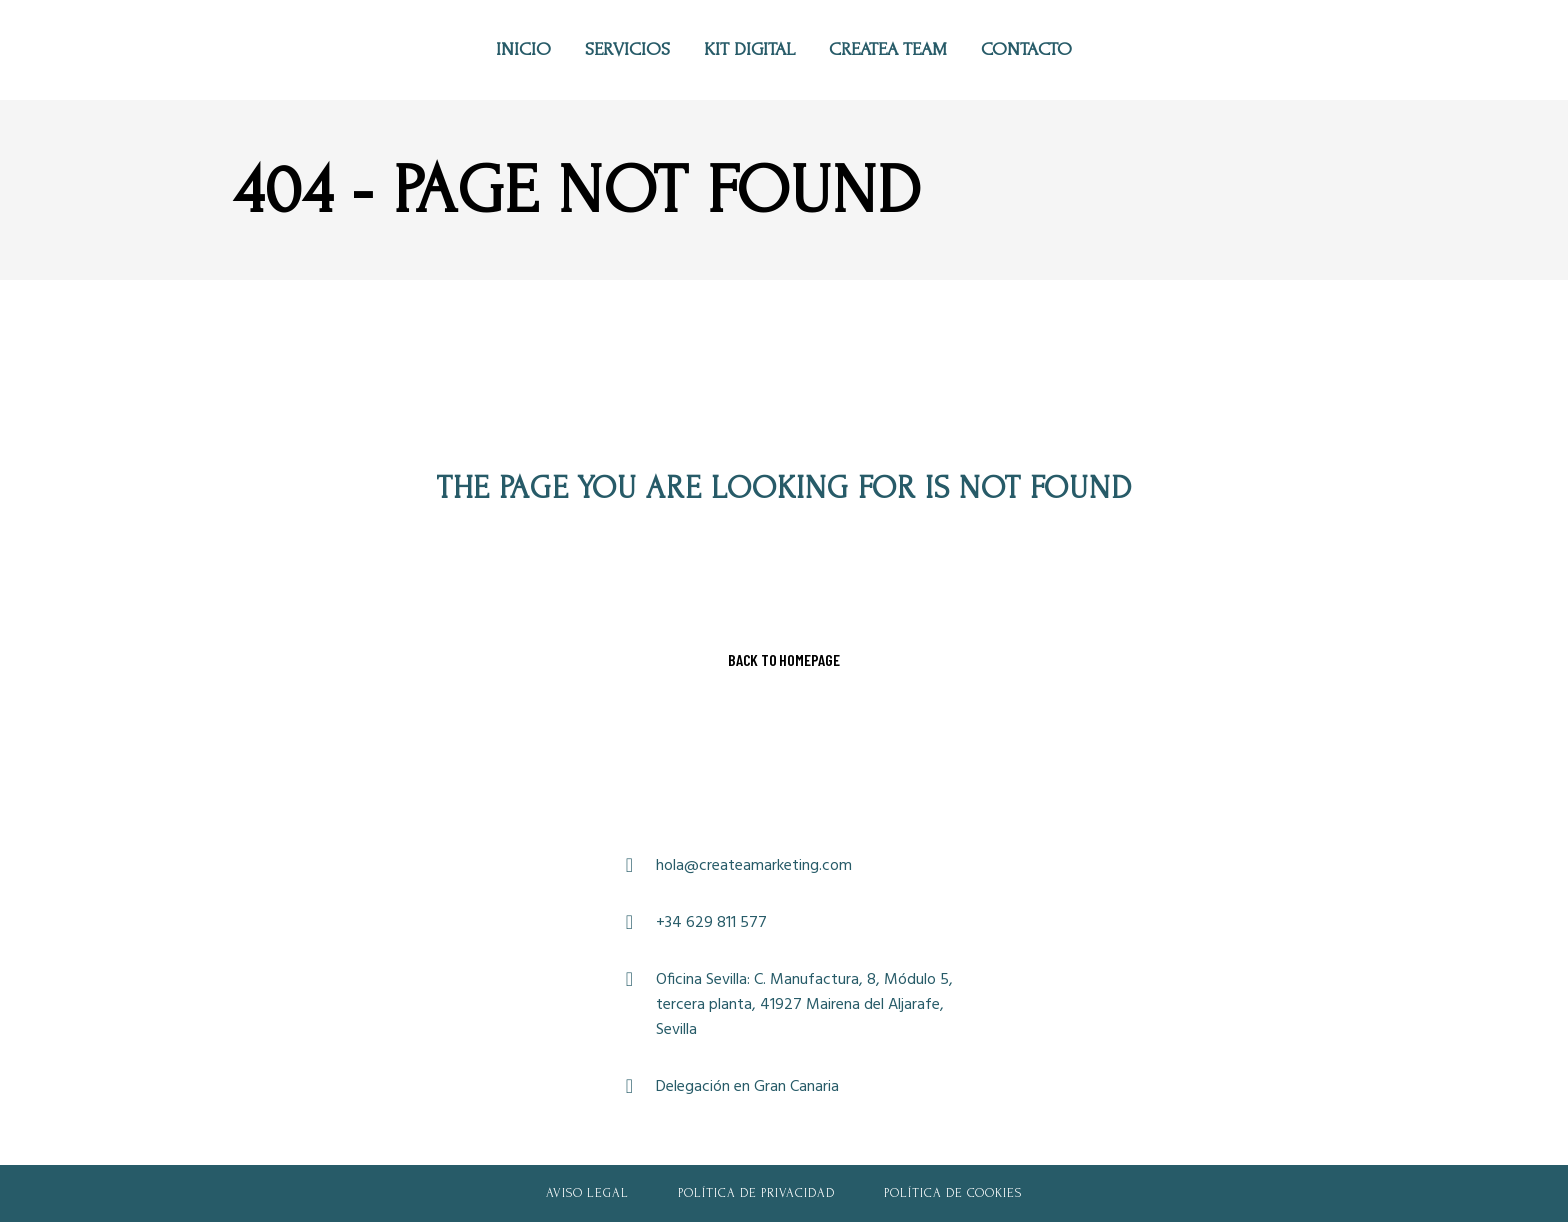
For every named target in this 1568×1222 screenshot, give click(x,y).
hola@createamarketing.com (754, 866)
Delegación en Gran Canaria (747, 1087)
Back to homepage (784, 660)
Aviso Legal (587, 1193)
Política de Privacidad (756, 1193)
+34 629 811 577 (711, 923)
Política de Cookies (953, 1193)
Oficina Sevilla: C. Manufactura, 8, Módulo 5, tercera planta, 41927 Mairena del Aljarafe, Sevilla (804, 1005)
